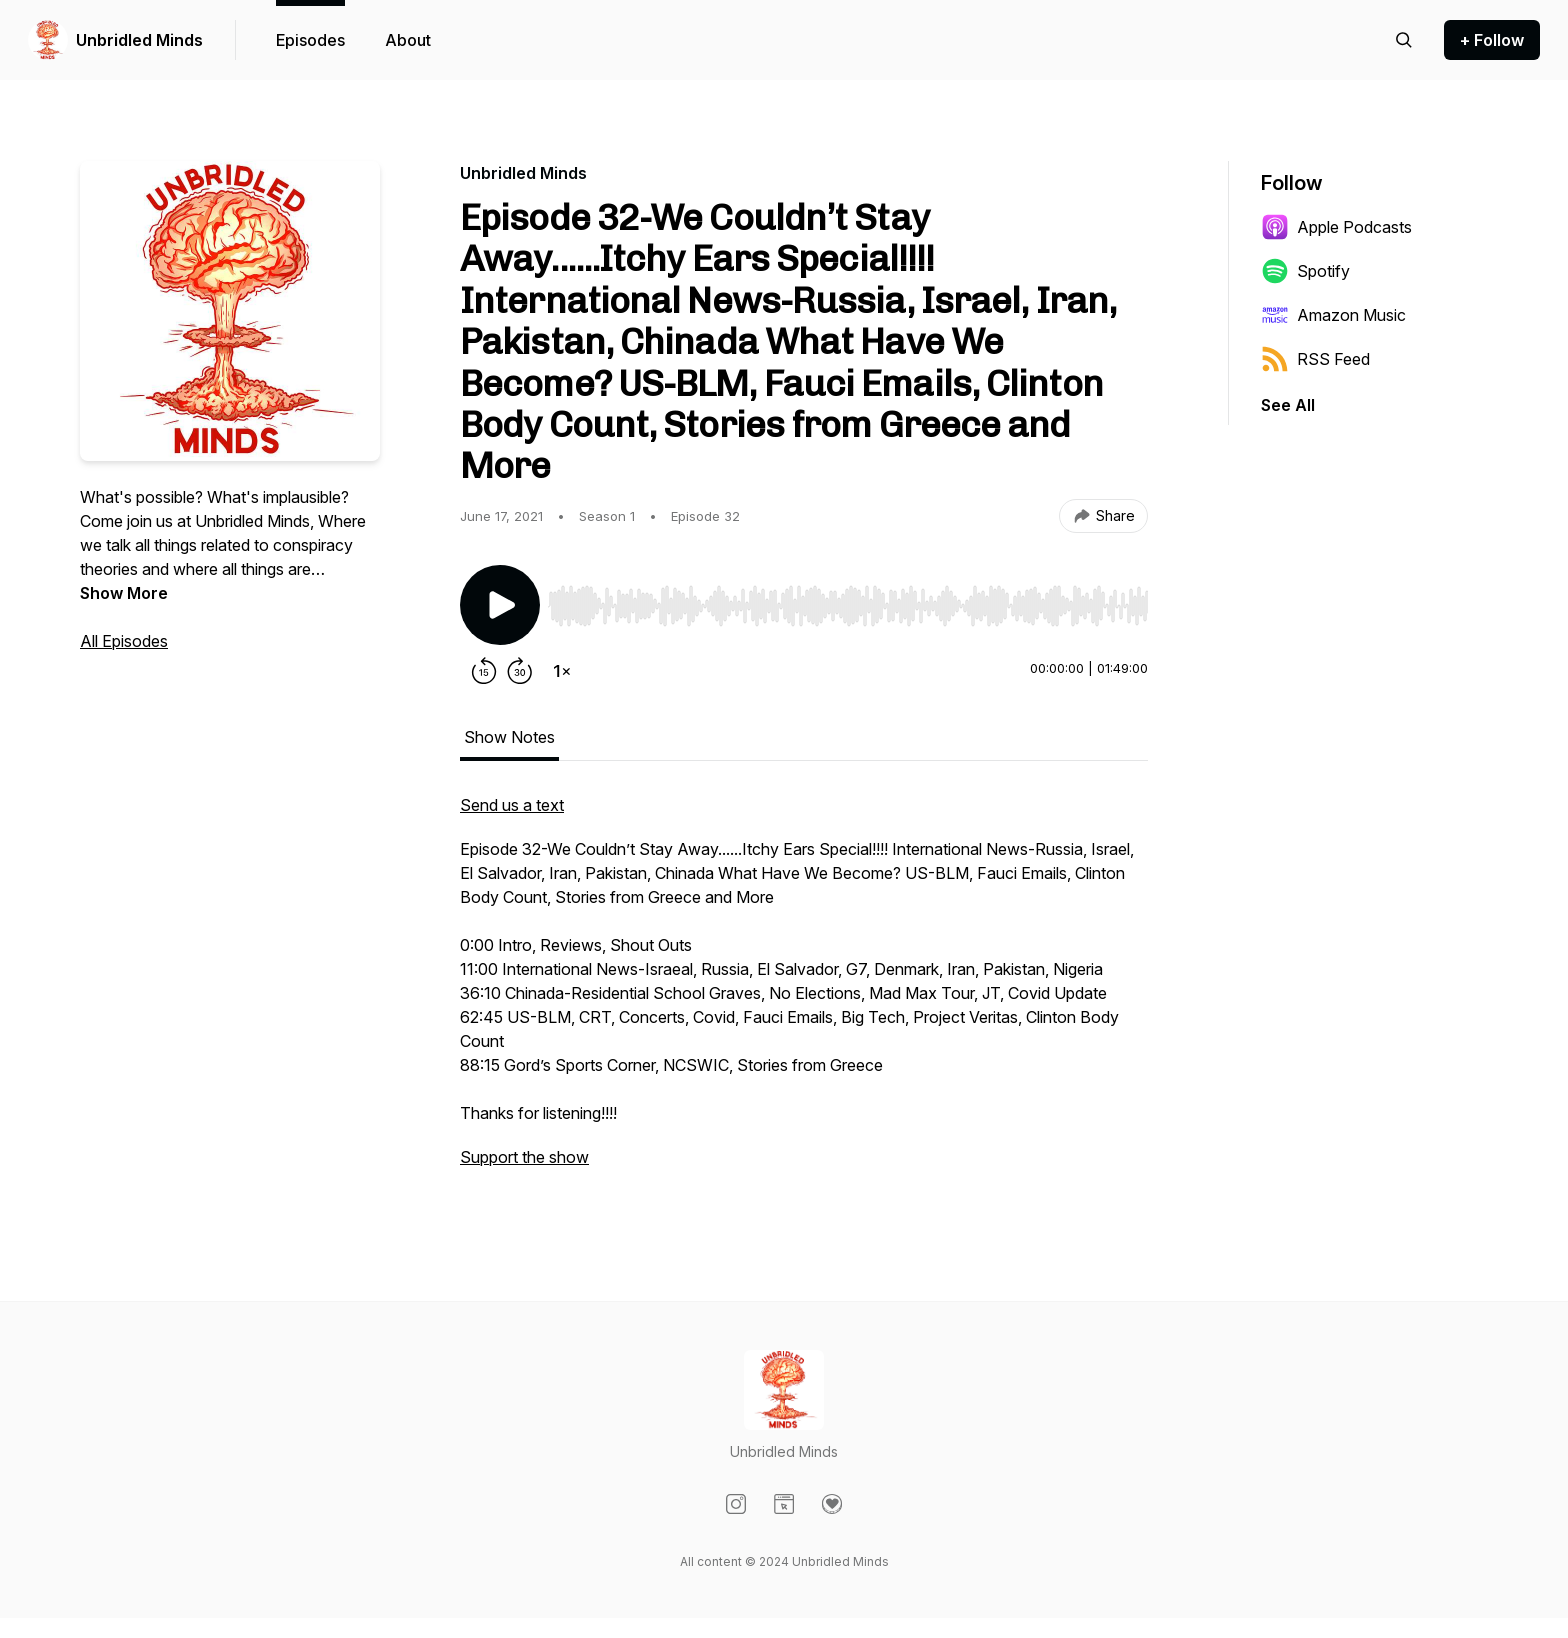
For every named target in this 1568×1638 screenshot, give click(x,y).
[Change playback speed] (562, 671)
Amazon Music (1333, 315)
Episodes (310, 40)
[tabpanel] (804, 991)
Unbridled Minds (139, 40)
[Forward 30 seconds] (520, 671)
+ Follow (1492, 40)
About (408, 40)
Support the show (524, 1157)
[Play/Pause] (500, 605)
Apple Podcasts (1336, 227)
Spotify (1305, 271)
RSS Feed (1315, 359)
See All (1288, 405)
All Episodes (124, 641)
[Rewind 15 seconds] (484, 671)
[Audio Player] (848, 600)
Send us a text (512, 805)
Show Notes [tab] (509, 737)
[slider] (848, 606)
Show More (124, 593)
